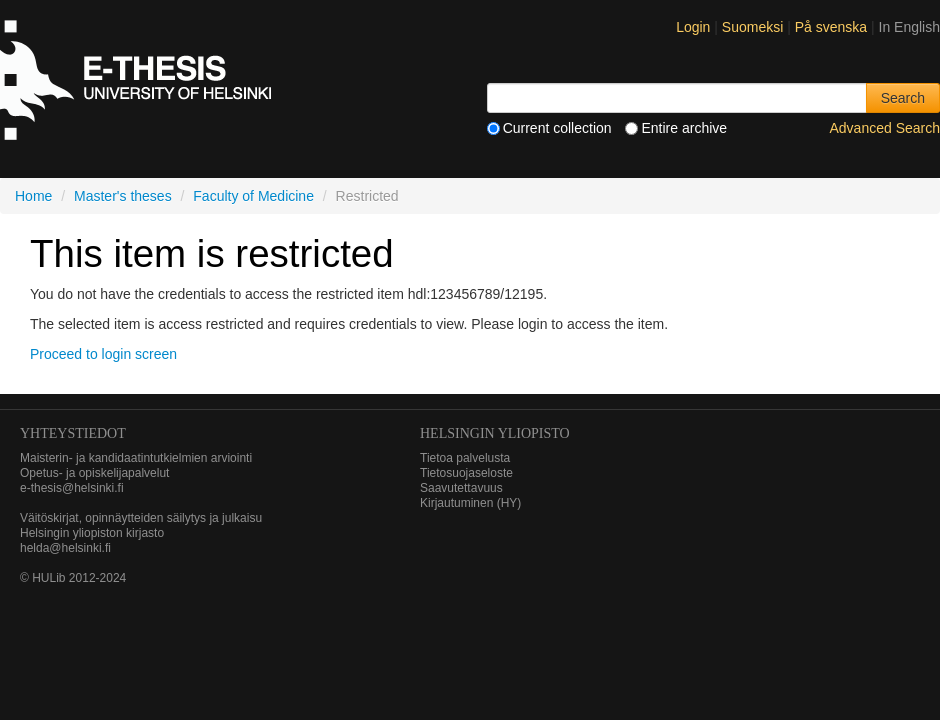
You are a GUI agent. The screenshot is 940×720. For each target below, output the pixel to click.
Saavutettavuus (461, 488)
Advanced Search (884, 128)
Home (33, 196)
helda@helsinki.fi (65, 548)
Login (693, 27)
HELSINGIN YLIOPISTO (495, 433)
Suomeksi (754, 27)
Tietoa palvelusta (465, 458)
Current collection (549, 128)
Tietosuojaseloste (466, 473)
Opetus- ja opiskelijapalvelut (94, 473)
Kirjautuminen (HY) (470, 503)
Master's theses (123, 196)
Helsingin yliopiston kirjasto (92, 533)
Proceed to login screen (103, 354)
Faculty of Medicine (253, 196)
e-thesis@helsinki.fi (72, 488)
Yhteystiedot (73, 433)
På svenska (833, 27)
